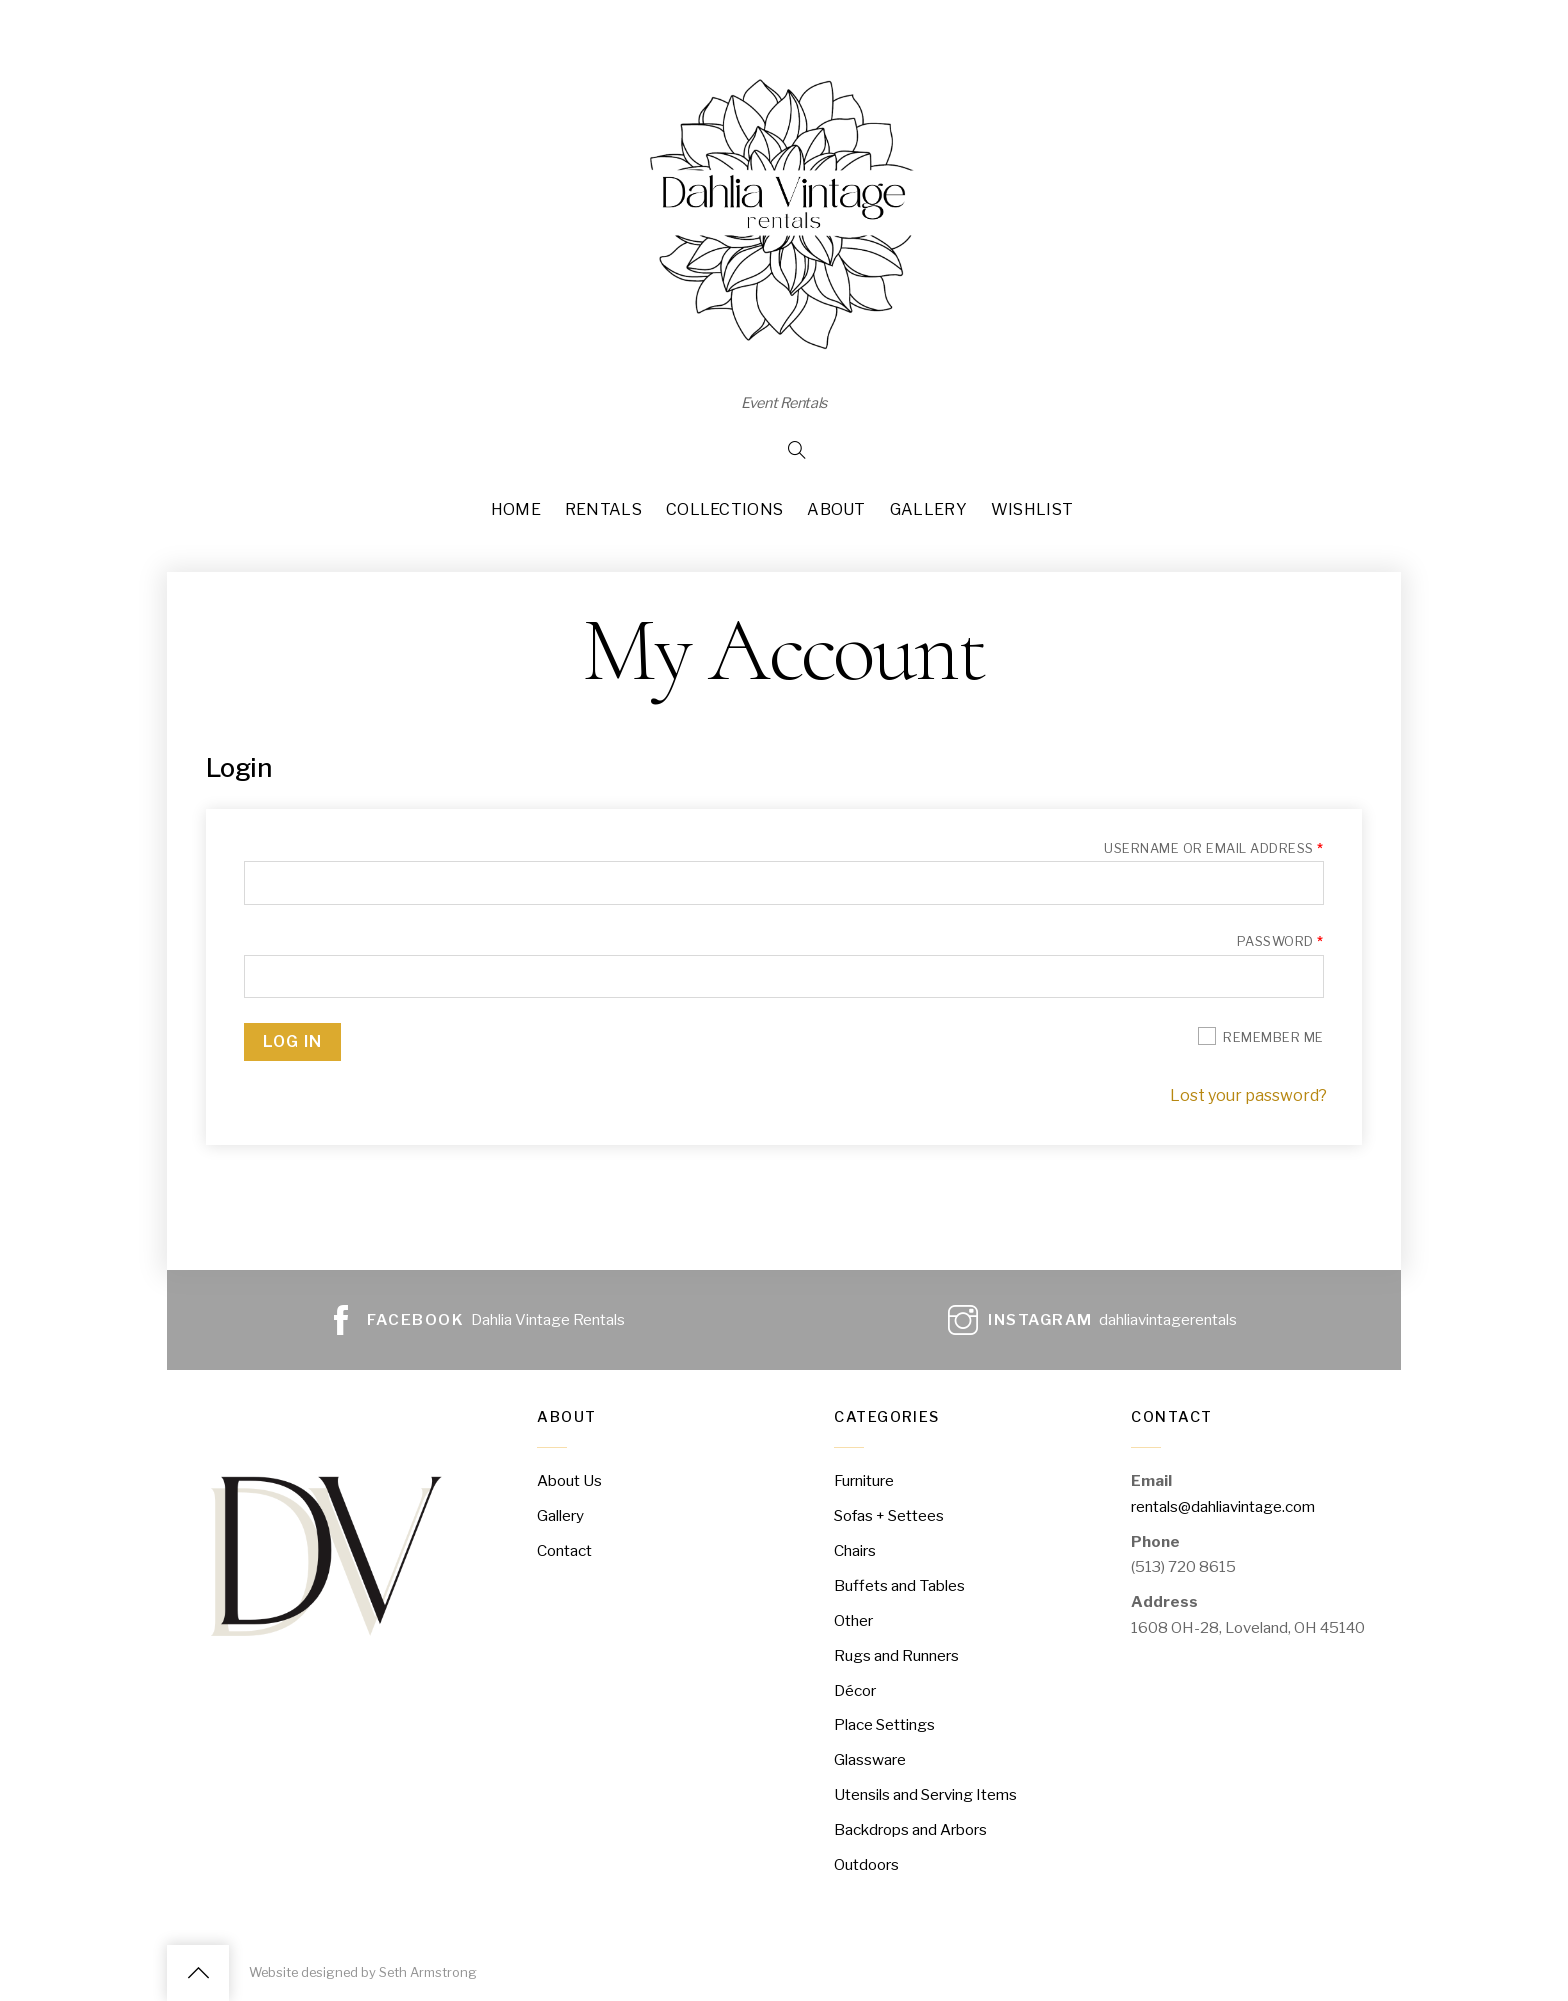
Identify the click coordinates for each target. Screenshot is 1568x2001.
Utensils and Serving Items (925, 1794)
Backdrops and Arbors (910, 1829)
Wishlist (1032, 509)
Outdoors (866, 1864)
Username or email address (1214, 848)
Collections (725, 509)
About (836, 509)
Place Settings (884, 1724)
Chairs (855, 1550)
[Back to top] (198, 1973)
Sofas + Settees (889, 1515)
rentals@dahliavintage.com (1223, 1506)
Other (853, 1620)
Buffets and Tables (899, 1585)
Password (1280, 941)
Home (516, 509)
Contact (564, 1550)
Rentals (603, 509)
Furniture (864, 1480)
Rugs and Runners (896, 1655)
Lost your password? (1248, 1095)
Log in (292, 1041)
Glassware (870, 1759)
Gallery (928, 509)
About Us (569, 1480)
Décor (855, 1690)
